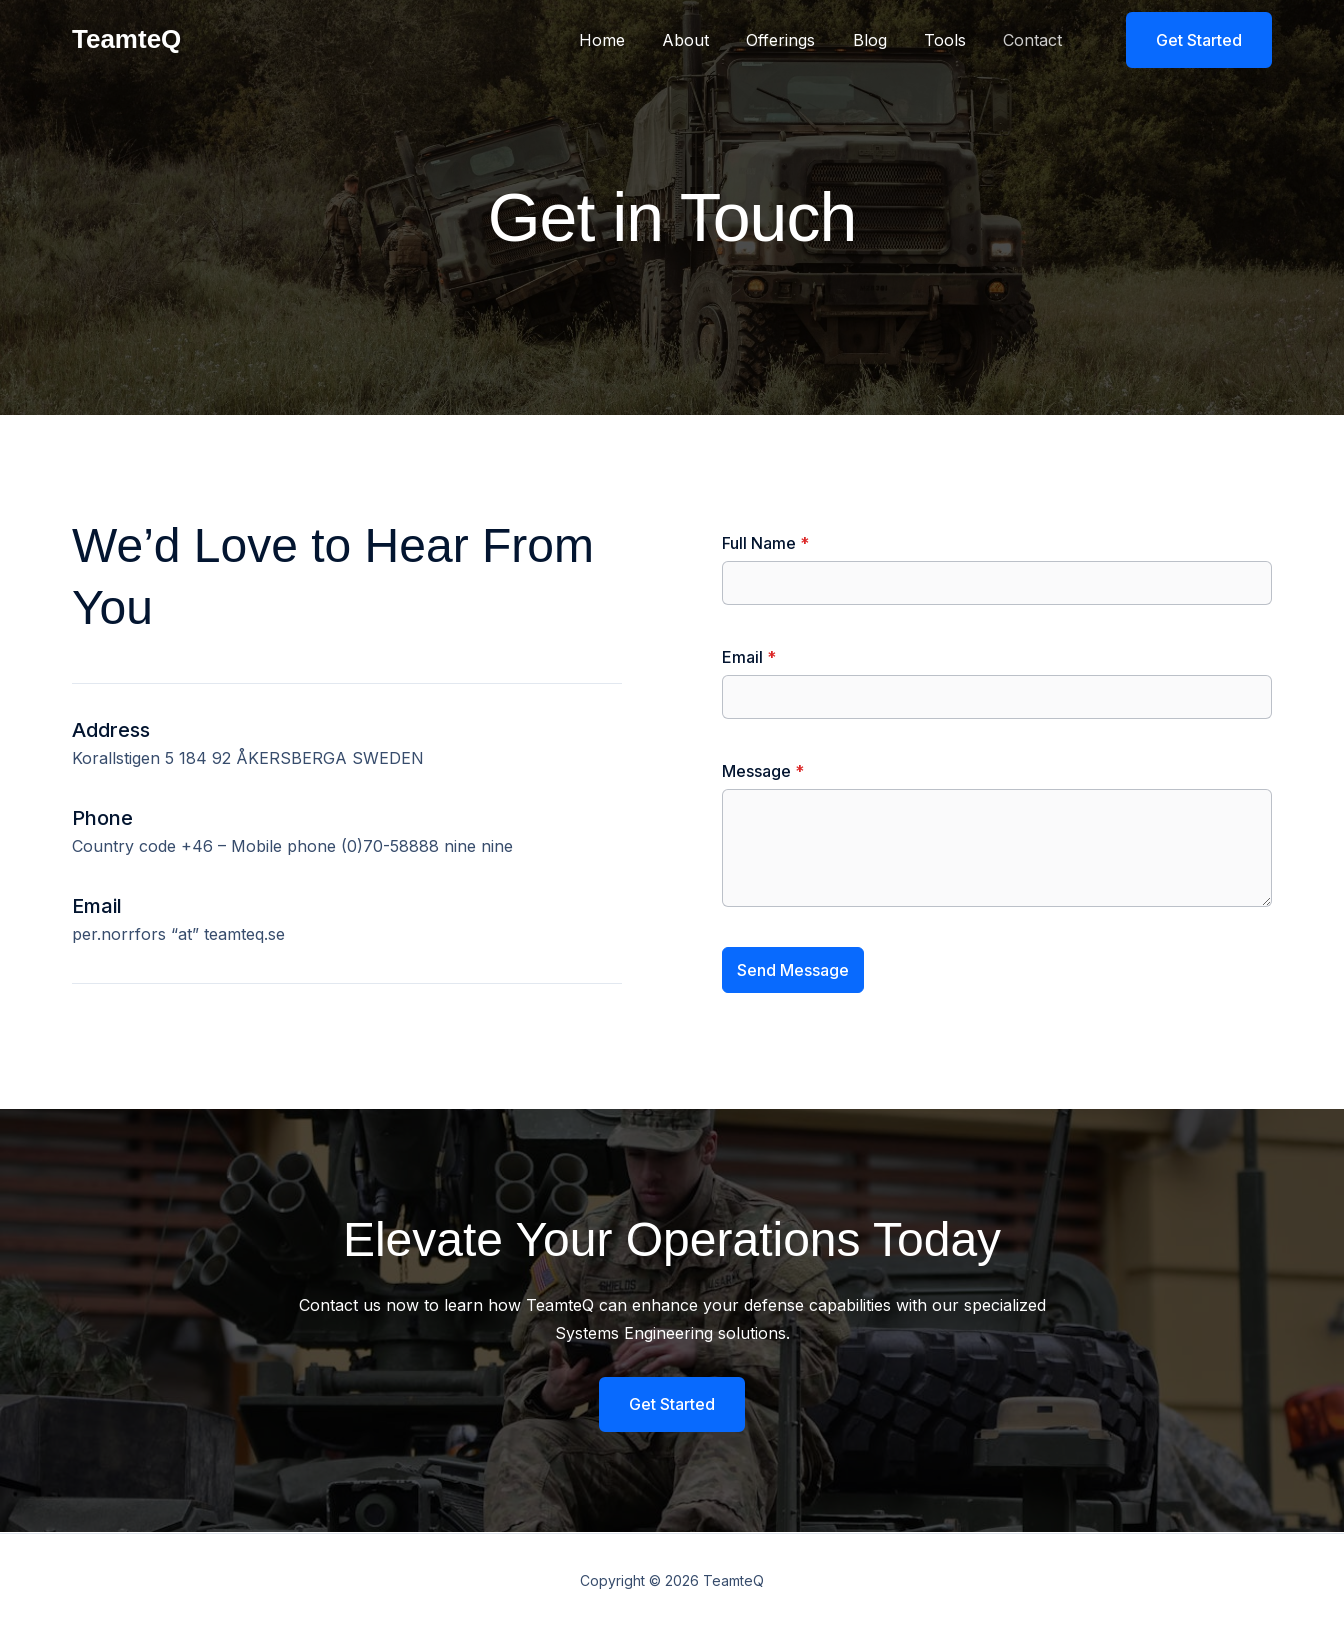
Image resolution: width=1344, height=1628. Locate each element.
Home (631, 40)
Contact (1035, 40)
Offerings (799, 40)
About (709, 40)
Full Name (765, 543)
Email (749, 657)
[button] (1186, 40)
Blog (883, 40)
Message (763, 771)
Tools (953, 40)
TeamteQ (126, 39)
